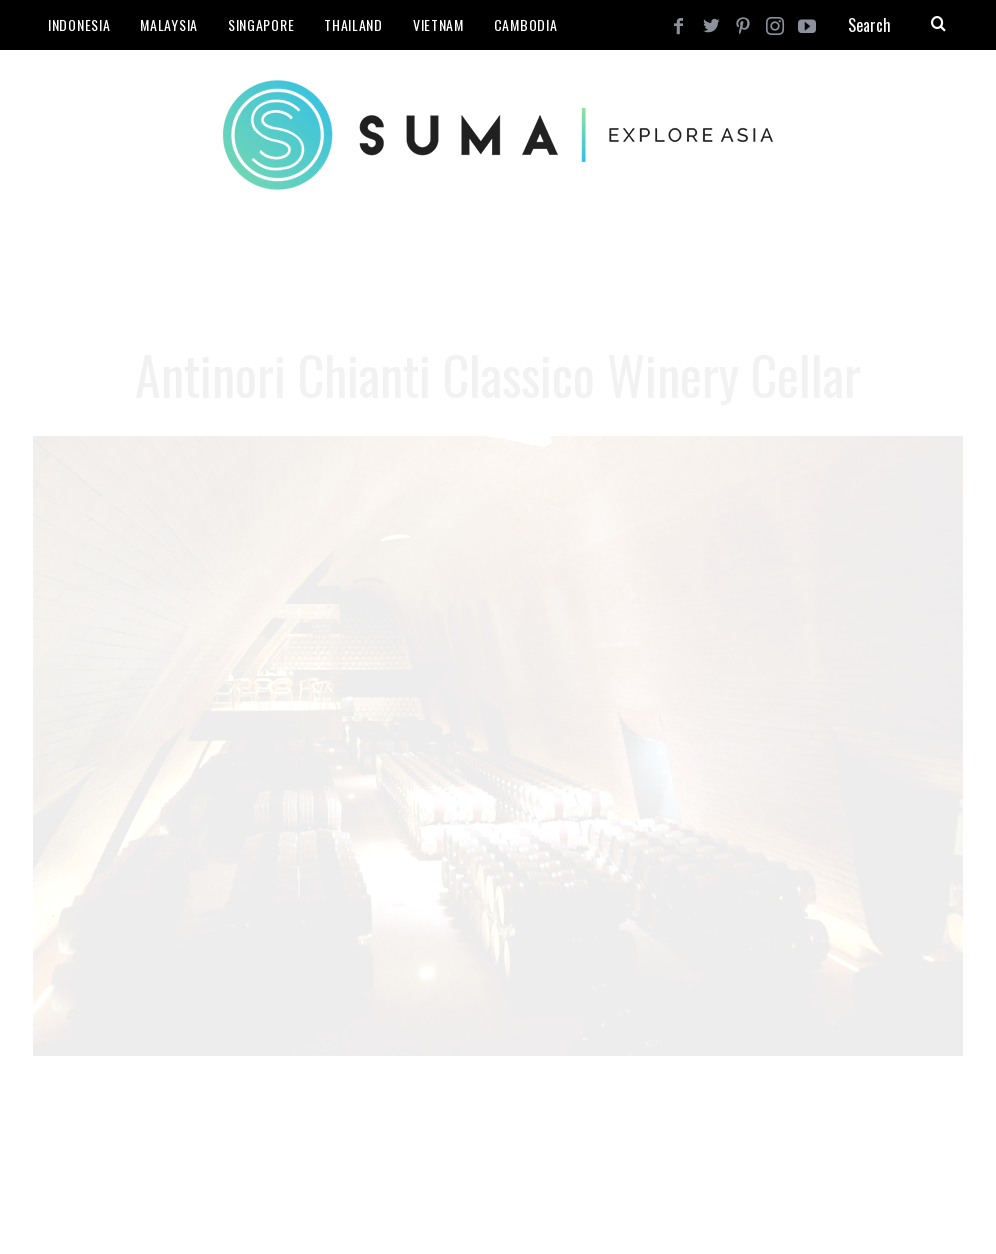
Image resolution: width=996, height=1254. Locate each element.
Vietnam (438, 24)
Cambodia (526, 24)
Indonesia (79, 24)
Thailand (353, 24)
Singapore (261, 24)
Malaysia (169, 24)
